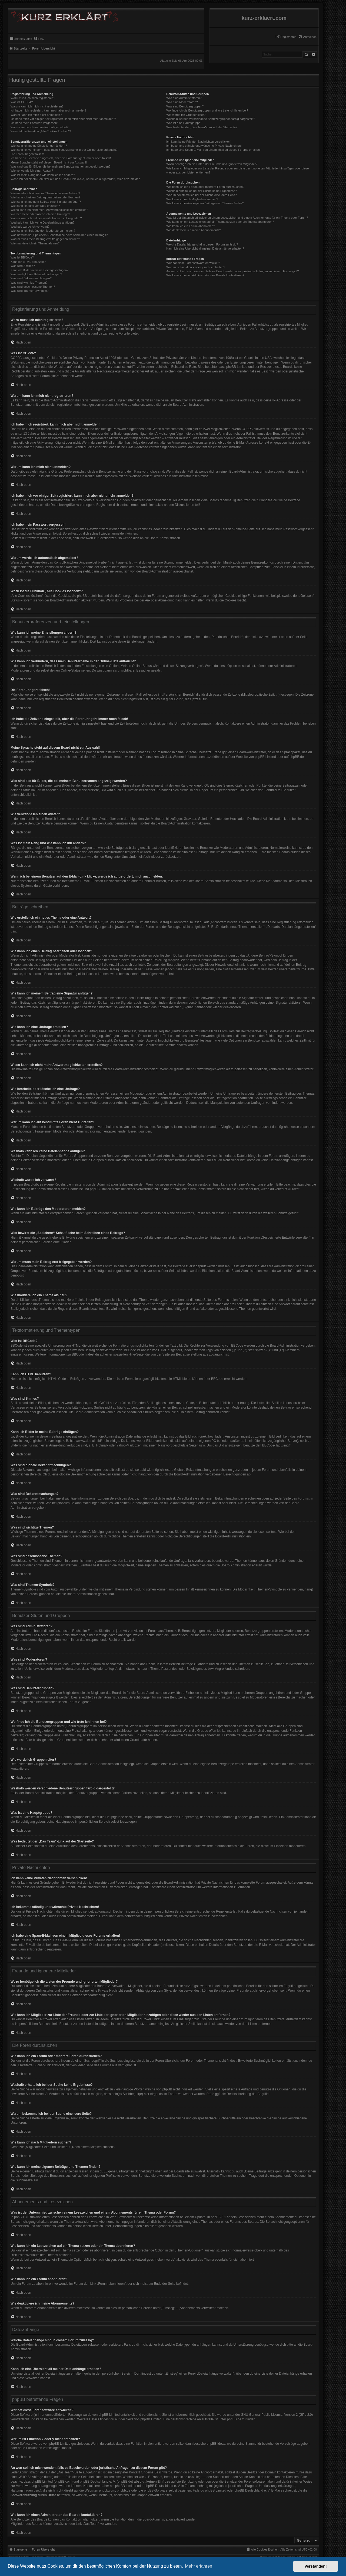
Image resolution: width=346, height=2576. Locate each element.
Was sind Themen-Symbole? (30, 290)
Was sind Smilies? (23, 265)
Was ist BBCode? (22, 257)
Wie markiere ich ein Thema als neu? (35, 243)
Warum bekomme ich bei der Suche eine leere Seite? (201, 195)
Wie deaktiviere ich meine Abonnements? (193, 230)
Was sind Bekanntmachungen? (31, 278)
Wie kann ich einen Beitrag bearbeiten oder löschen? (45, 197)
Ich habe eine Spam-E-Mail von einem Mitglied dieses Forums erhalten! (213, 149)
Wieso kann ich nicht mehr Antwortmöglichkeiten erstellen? (49, 209)
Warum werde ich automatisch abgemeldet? (39, 127)
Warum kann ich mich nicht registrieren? (37, 106)
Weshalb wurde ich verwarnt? (30, 226)
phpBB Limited (265, 757)
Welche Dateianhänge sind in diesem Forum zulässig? (202, 244)
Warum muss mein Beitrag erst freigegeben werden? (45, 239)
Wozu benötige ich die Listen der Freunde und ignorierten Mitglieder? (211, 164)
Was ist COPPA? (22, 102)
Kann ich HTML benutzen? (28, 261)
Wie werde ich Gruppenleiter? (185, 114)
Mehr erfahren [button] (198, 2566)
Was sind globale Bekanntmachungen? (36, 274)
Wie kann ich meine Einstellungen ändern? (39, 145)
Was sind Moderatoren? (182, 102)
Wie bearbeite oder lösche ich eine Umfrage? (40, 214)
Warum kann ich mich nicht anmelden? (36, 114)
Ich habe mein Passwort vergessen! (34, 123)
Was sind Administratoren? (183, 98)
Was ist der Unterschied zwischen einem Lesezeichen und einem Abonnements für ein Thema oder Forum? (237, 217)
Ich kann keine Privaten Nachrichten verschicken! (198, 141)
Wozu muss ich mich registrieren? (33, 98)
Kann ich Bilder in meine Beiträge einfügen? (39, 270)
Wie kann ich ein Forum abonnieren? (190, 226)
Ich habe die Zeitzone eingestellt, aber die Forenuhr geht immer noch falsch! (61, 158)
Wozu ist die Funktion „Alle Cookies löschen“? (41, 131)
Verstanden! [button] (316, 2566)
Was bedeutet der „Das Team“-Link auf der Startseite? (201, 127)
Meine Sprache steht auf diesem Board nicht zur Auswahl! (49, 162)
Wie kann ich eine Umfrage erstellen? (35, 205)
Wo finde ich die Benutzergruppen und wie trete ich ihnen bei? (207, 110)
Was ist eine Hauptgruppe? (184, 123)
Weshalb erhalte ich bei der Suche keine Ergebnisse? (201, 190)
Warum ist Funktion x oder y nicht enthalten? (195, 267)
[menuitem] (307, 37)
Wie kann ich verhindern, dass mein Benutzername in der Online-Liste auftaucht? (64, 149)
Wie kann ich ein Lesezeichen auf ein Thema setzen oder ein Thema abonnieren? (220, 221)
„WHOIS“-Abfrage (30, 2477)
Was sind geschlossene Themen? (33, 286)
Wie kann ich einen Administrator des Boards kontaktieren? (205, 275)
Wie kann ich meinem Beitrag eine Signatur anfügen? (46, 201)
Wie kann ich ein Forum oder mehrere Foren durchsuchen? (205, 186)
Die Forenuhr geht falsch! (27, 154)
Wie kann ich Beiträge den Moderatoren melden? (43, 230)
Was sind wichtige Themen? (29, 282)
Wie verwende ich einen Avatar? (32, 170)
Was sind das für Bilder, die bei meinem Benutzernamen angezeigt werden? (61, 166)
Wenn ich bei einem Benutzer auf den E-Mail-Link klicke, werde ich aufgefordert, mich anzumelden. (76, 179)
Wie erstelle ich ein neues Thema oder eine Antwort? (45, 193)
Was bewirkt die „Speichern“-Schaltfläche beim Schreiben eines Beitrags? (59, 235)
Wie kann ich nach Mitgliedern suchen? (192, 199)
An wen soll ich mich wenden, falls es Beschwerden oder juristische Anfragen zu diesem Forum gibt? (232, 271)
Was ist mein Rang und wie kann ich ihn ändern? (43, 174)
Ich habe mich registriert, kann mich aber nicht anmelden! (48, 110)
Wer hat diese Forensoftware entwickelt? (193, 262)
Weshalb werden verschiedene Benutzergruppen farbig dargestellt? (210, 118)
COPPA (247, 429)
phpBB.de (297, 757)
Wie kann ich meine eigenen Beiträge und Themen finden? (205, 203)
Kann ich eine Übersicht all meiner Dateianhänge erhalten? (205, 248)
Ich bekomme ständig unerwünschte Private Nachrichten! (203, 145)
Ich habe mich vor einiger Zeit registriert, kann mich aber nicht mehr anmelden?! (63, 118)
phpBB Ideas (216, 2444)
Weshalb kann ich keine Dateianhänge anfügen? (42, 222)
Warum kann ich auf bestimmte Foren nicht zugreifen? (46, 218)
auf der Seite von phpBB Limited (138, 2419)
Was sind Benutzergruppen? (185, 106)
